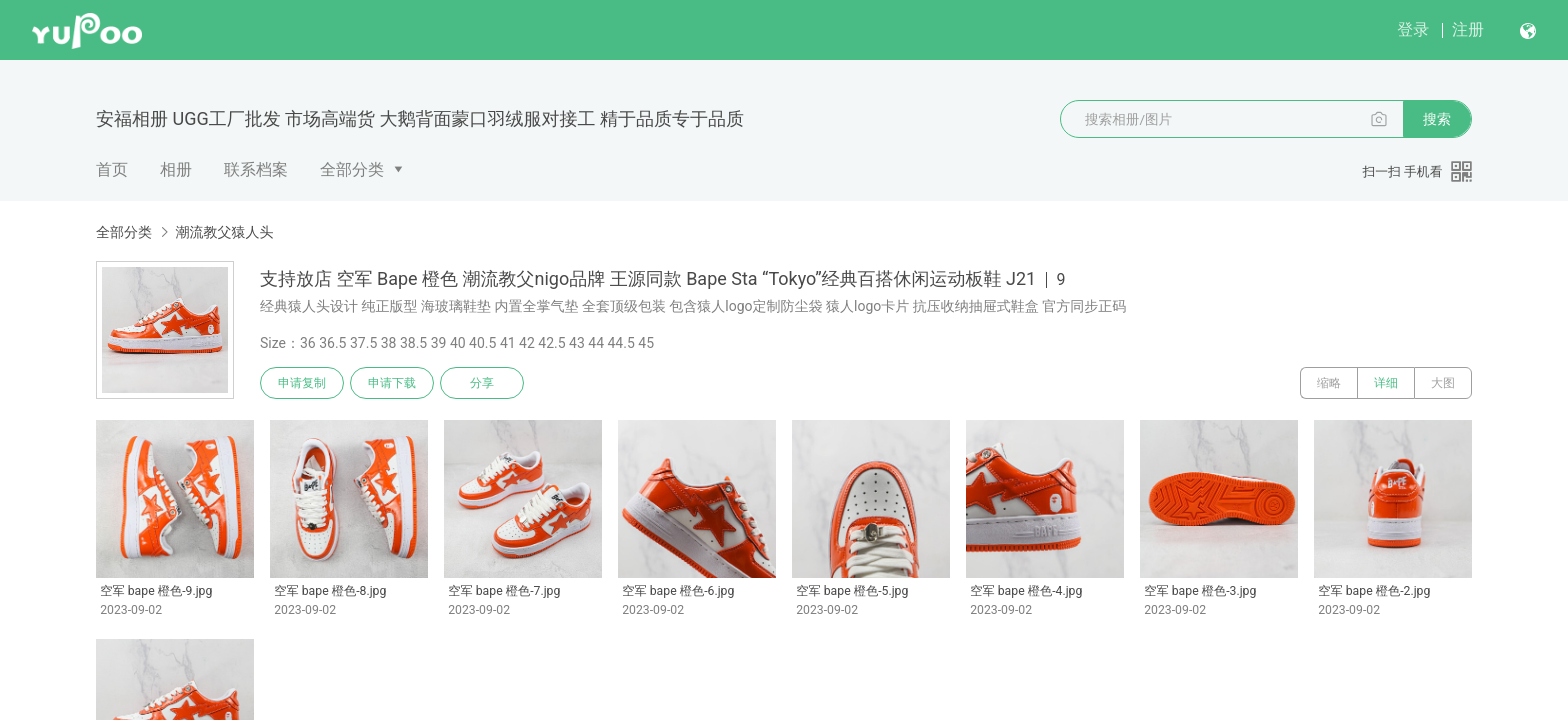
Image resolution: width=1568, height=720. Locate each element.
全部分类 (352, 169)
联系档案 (256, 169)
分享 (482, 383)
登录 (1413, 29)
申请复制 (302, 383)
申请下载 (392, 383)
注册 (1468, 29)
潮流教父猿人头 (224, 232)
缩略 (1329, 383)
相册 (176, 169)
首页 (112, 169)
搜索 (1437, 119)
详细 (1386, 383)
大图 (1443, 383)
